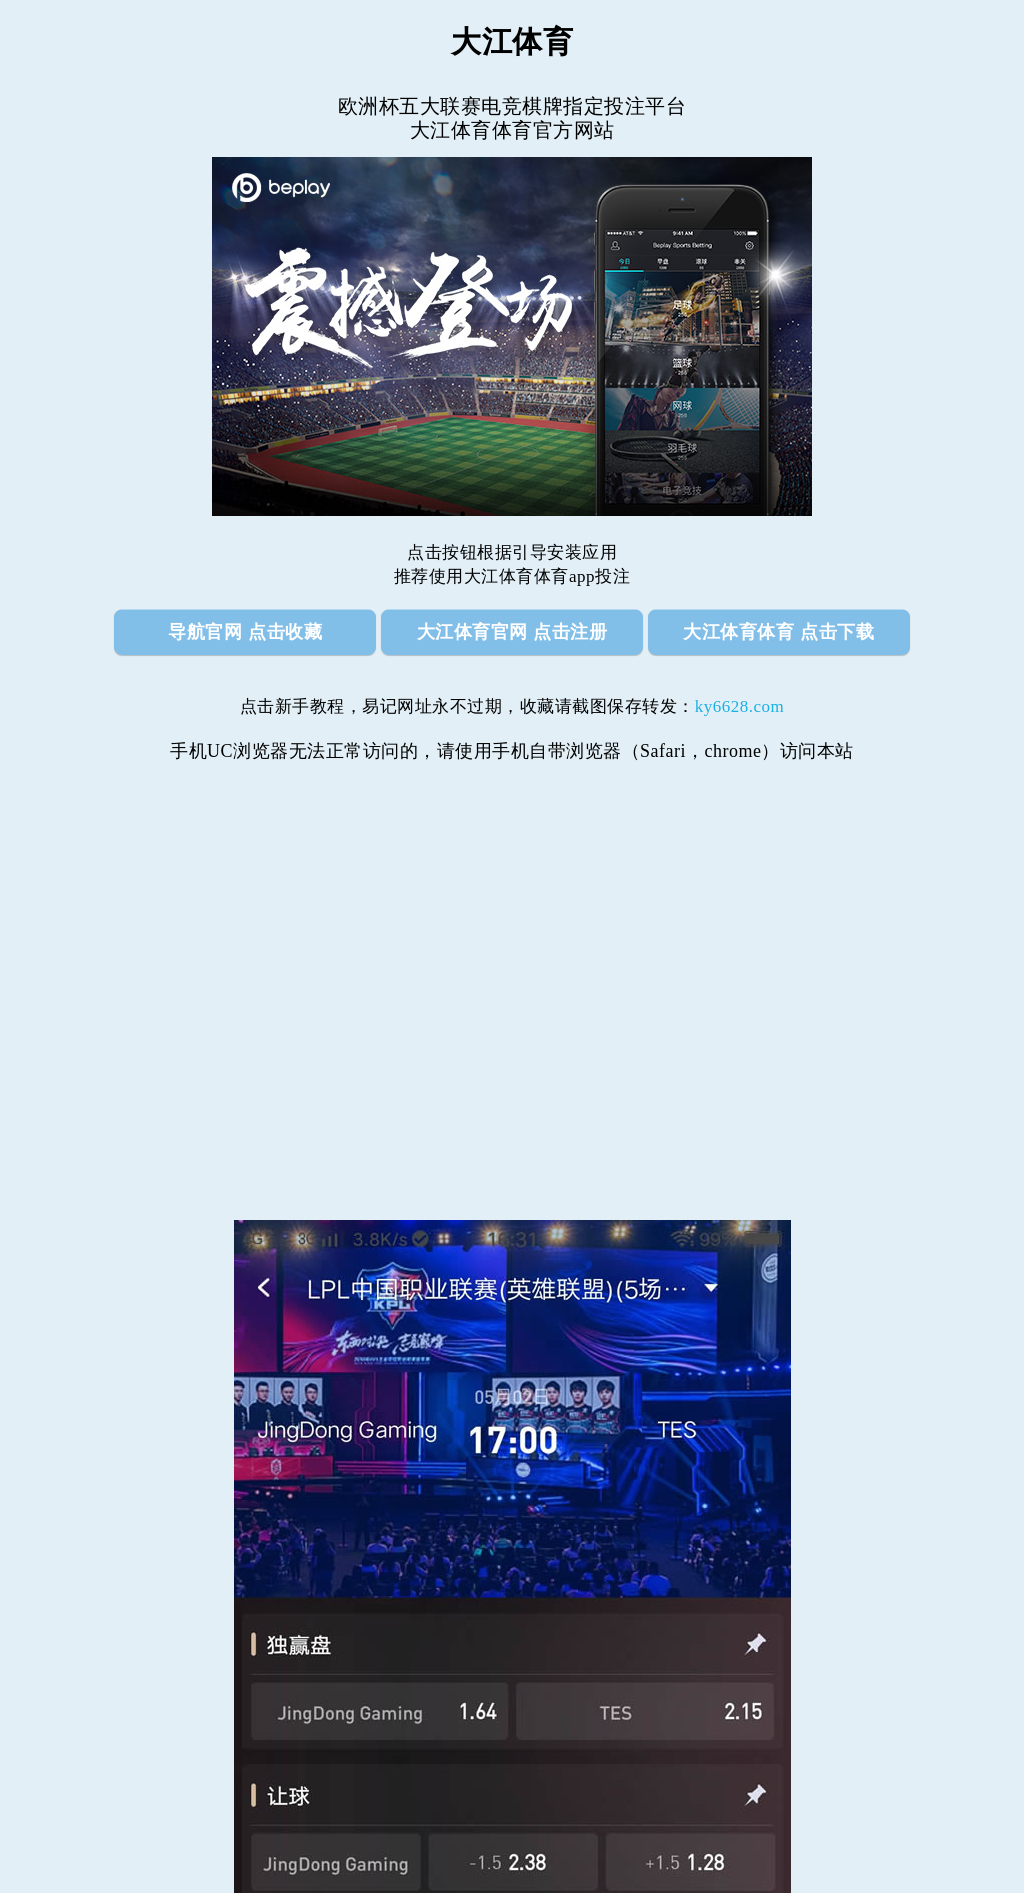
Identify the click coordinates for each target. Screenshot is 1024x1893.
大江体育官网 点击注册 (512, 632)
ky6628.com (740, 706)
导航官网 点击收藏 (245, 632)
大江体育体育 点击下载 (778, 632)
